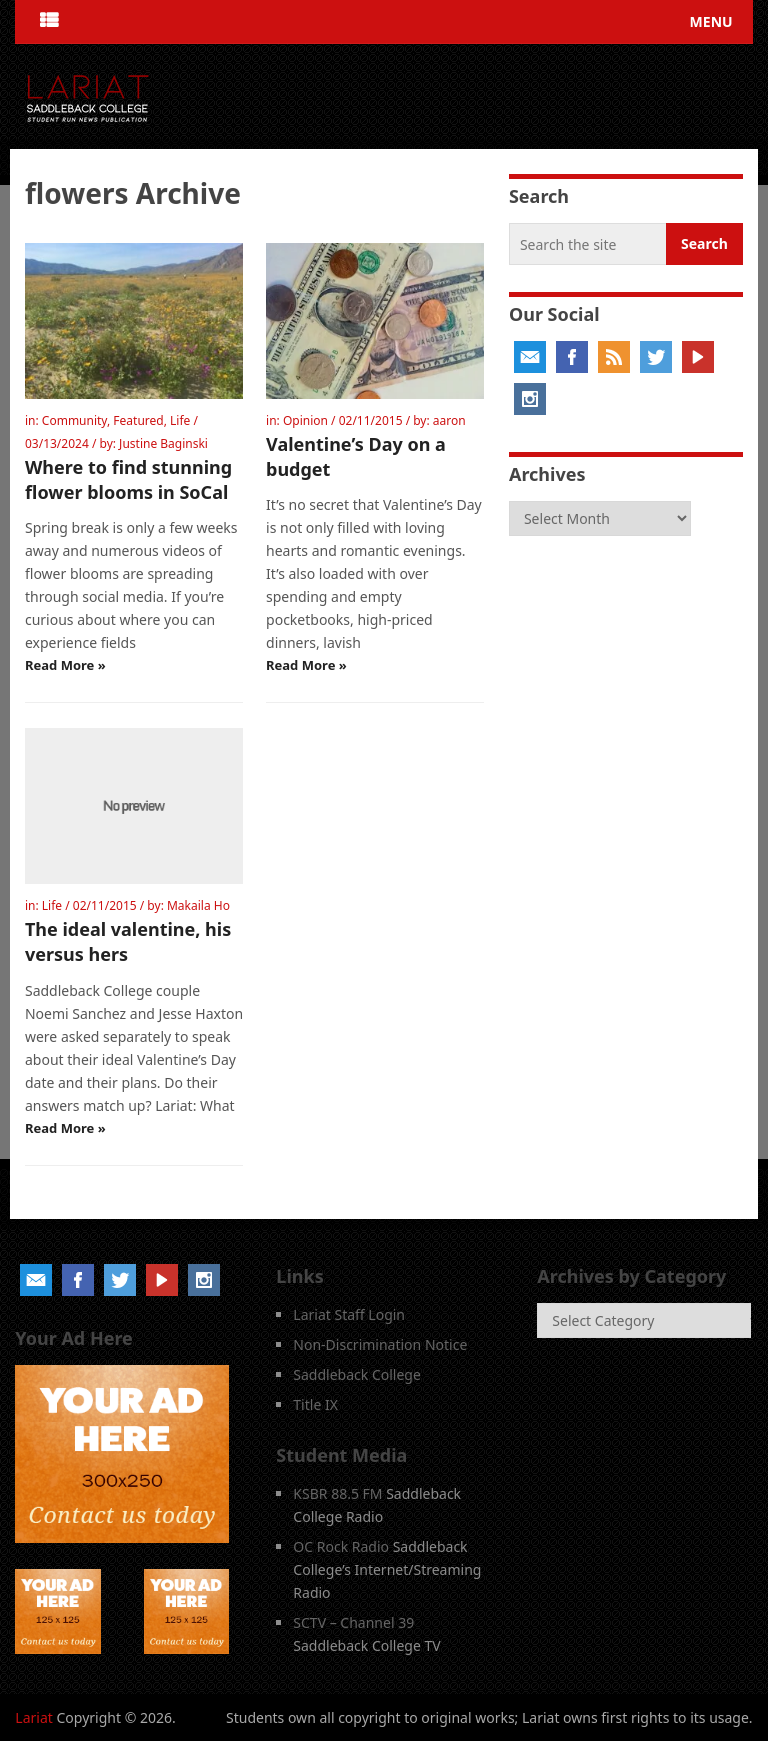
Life (180, 420)
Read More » (65, 665)
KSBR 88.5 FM (337, 1493)
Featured (138, 420)
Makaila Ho (198, 905)
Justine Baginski (163, 443)
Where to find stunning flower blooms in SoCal (128, 479)
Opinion (305, 420)
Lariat (34, 1717)
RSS (614, 357)
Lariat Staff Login (349, 1314)
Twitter (656, 357)
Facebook (572, 357)
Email (530, 357)
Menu (711, 21)
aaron (449, 420)
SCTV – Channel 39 (353, 1622)
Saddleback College (357, 1374)
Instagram (530, 399)
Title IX (315, 1404)
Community (74, 420)
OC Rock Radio (341, 1546)
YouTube (698, 357)
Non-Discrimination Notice (380, 1344)
